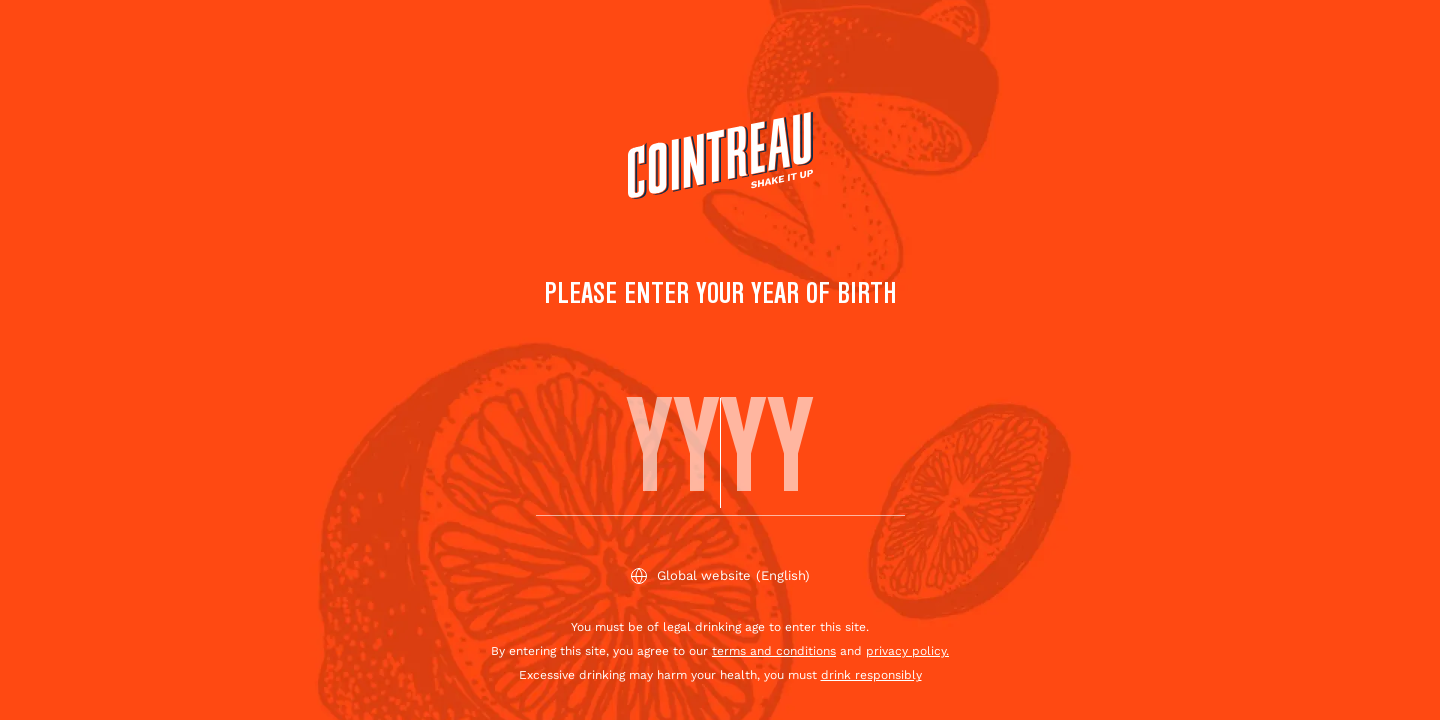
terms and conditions (774, 651)
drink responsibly (871, 675)
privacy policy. (907, 651)
